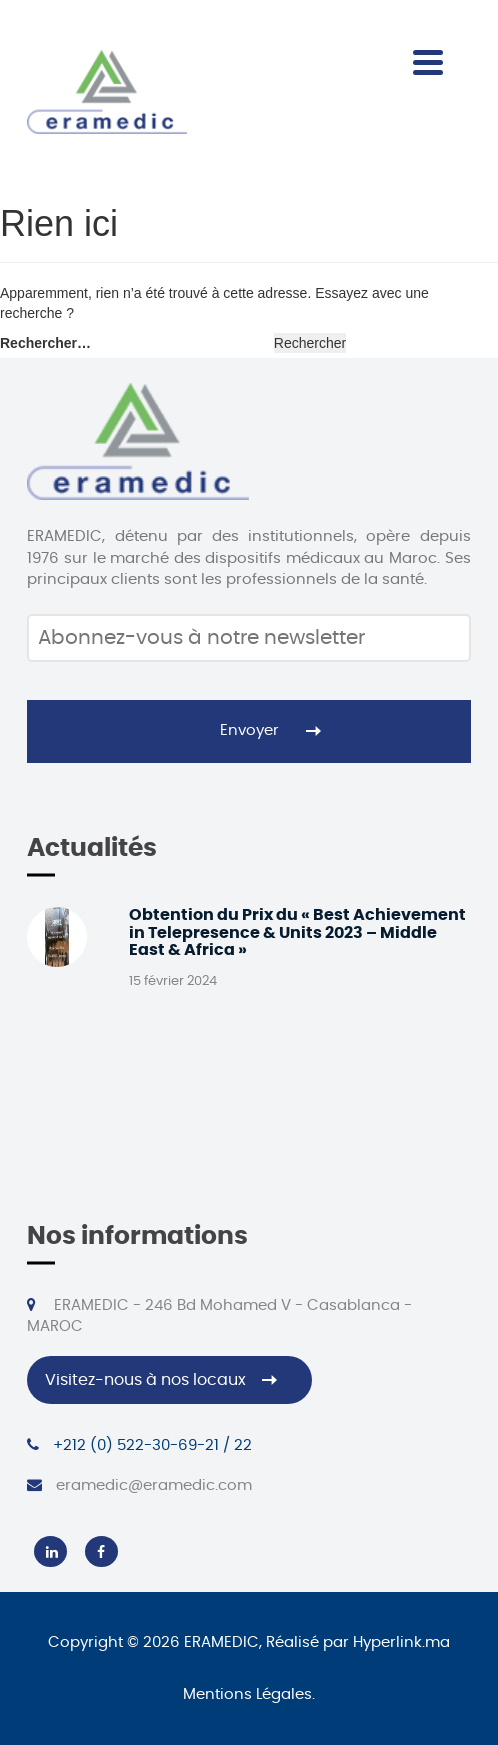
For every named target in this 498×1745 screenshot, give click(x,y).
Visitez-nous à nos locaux (145, 1380)
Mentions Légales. (249, 1694)
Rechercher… (45, 343)
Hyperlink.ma (401, 1642)
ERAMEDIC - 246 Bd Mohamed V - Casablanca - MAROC (219, 1315)
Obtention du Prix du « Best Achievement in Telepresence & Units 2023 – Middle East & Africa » (297, 932)
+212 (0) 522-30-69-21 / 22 (139, 1445)
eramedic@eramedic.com (139, 1485)
